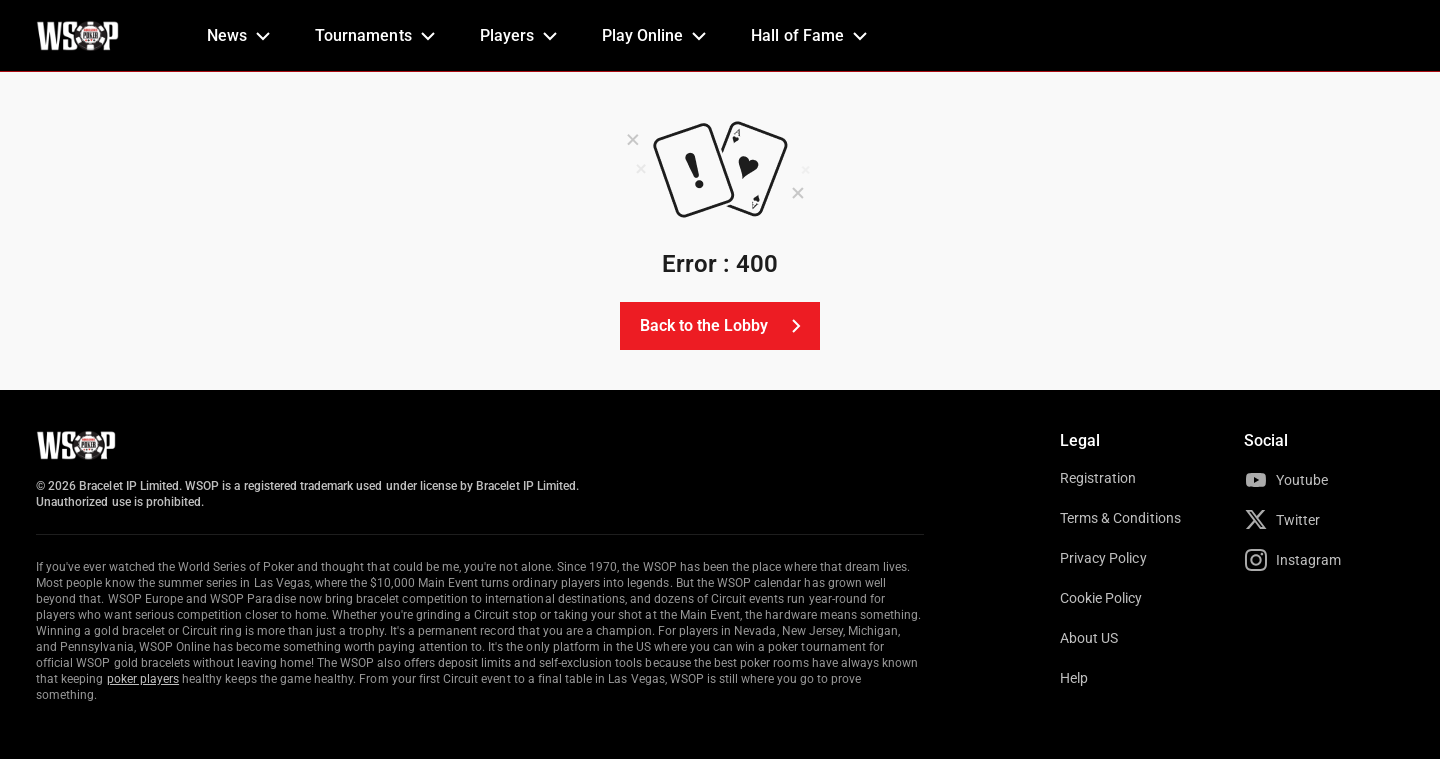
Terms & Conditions (1120, 518)
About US (1089, 638)
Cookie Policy (1101, 598)
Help (1074, 678)
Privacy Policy (1103, 558)
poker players (143, 679)
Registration (1098, 478)
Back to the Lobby (724, 326)
